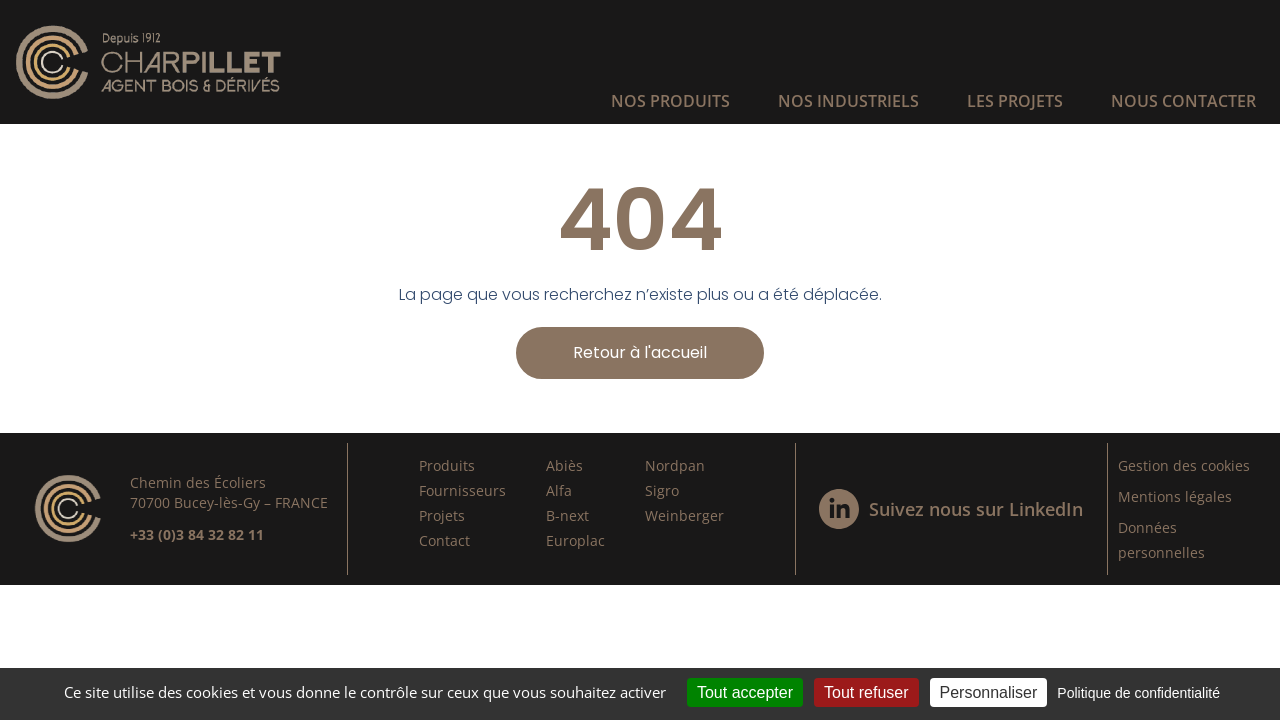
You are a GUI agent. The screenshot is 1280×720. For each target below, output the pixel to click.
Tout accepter (745, 692)
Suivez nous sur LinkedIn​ (976, 509)
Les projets (1015, 101)
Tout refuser (866, 692)
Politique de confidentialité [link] (1138, 693)
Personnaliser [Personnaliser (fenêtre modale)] (989, 692)
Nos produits (670, 101)
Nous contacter (1183, 101)
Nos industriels (848, 101)
